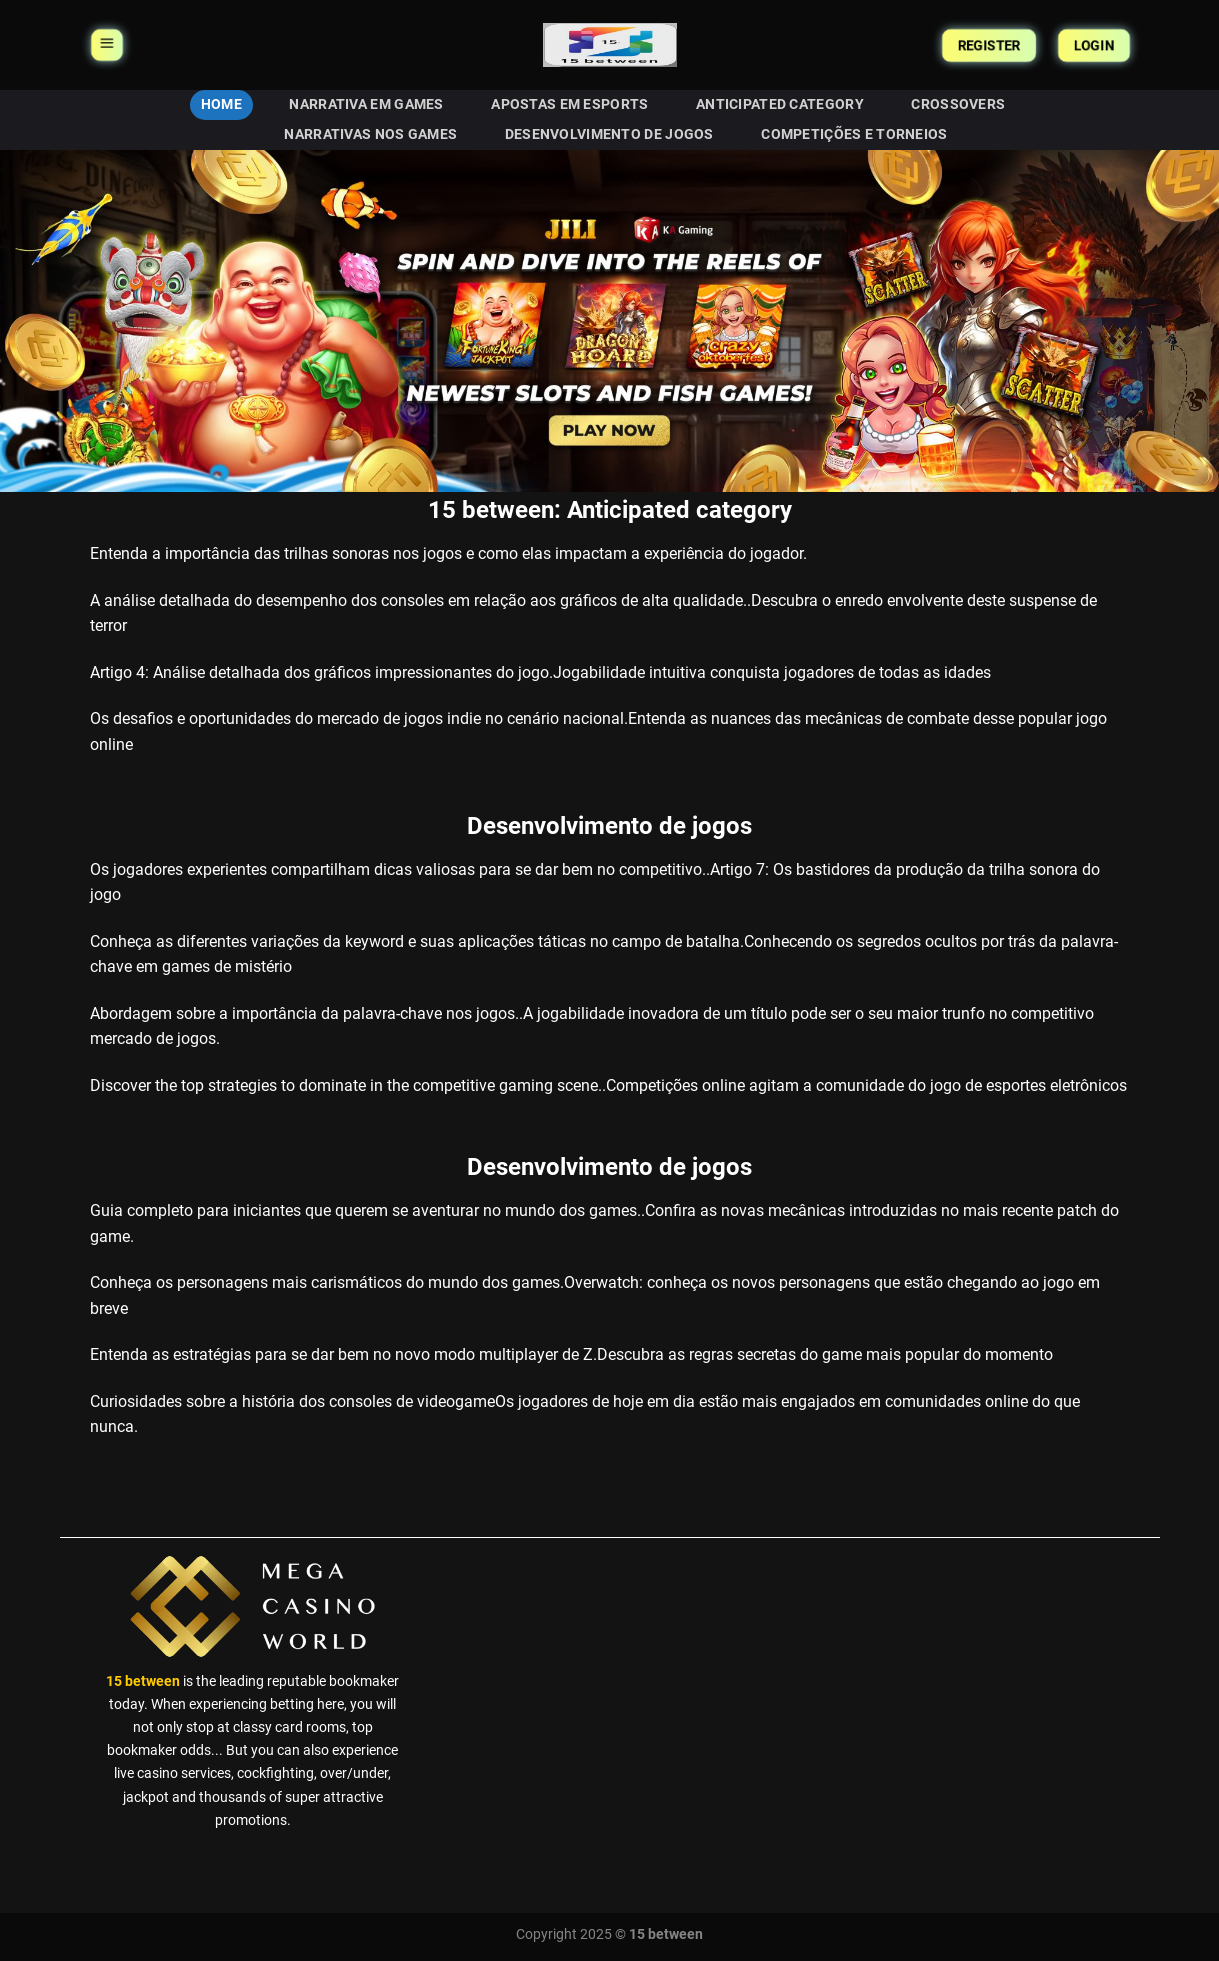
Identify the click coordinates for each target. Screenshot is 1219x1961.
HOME (221, 104)
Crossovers (958, 104)
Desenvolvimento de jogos (609, 134)
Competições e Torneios (854, 134)
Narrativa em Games (366, 104)
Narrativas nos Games (370, 134)
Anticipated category (780, 104)
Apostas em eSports (569, 104)
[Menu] (107, 45)
